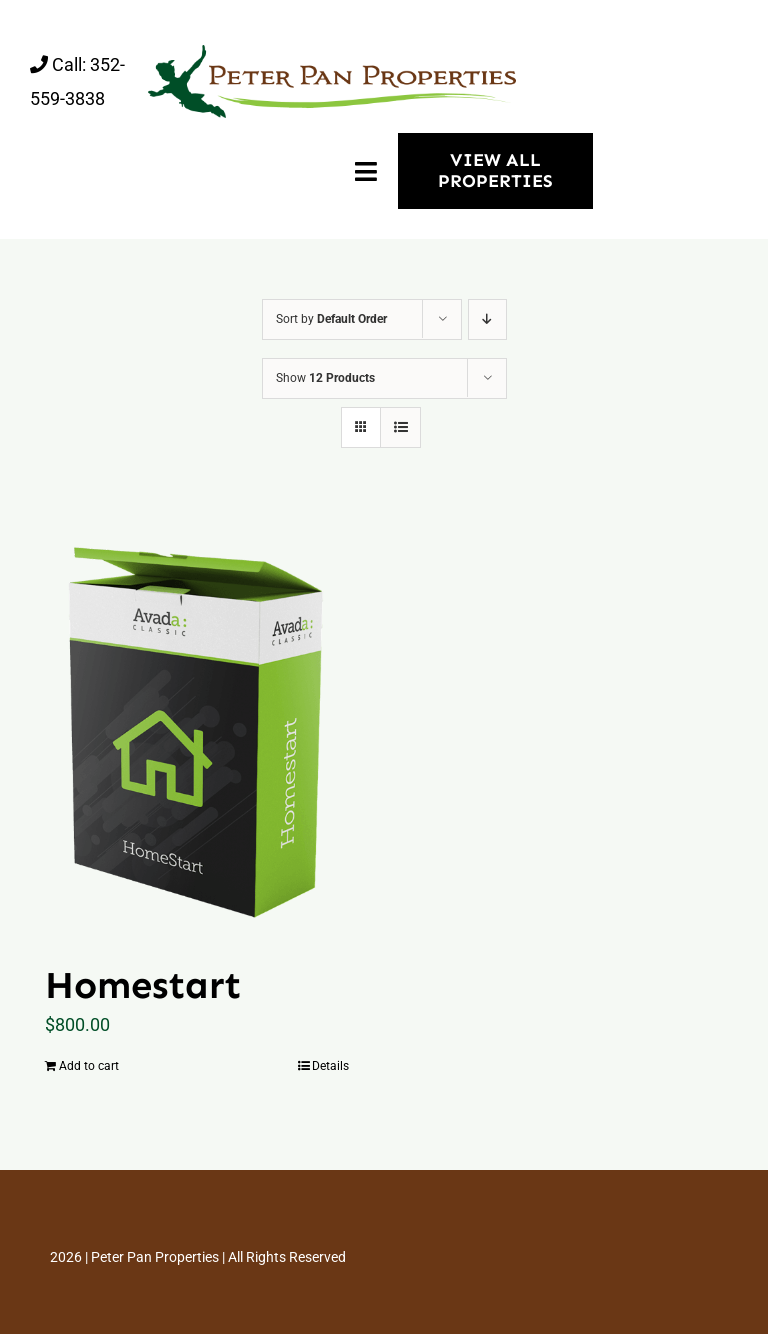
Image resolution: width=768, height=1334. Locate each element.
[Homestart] (197, 725)
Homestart (143, 985)
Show (325, 378)
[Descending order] (487, 319)
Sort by (331, 319)
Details (330, 1066)
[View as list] (400, 427)
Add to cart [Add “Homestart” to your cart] (89, 1066)
